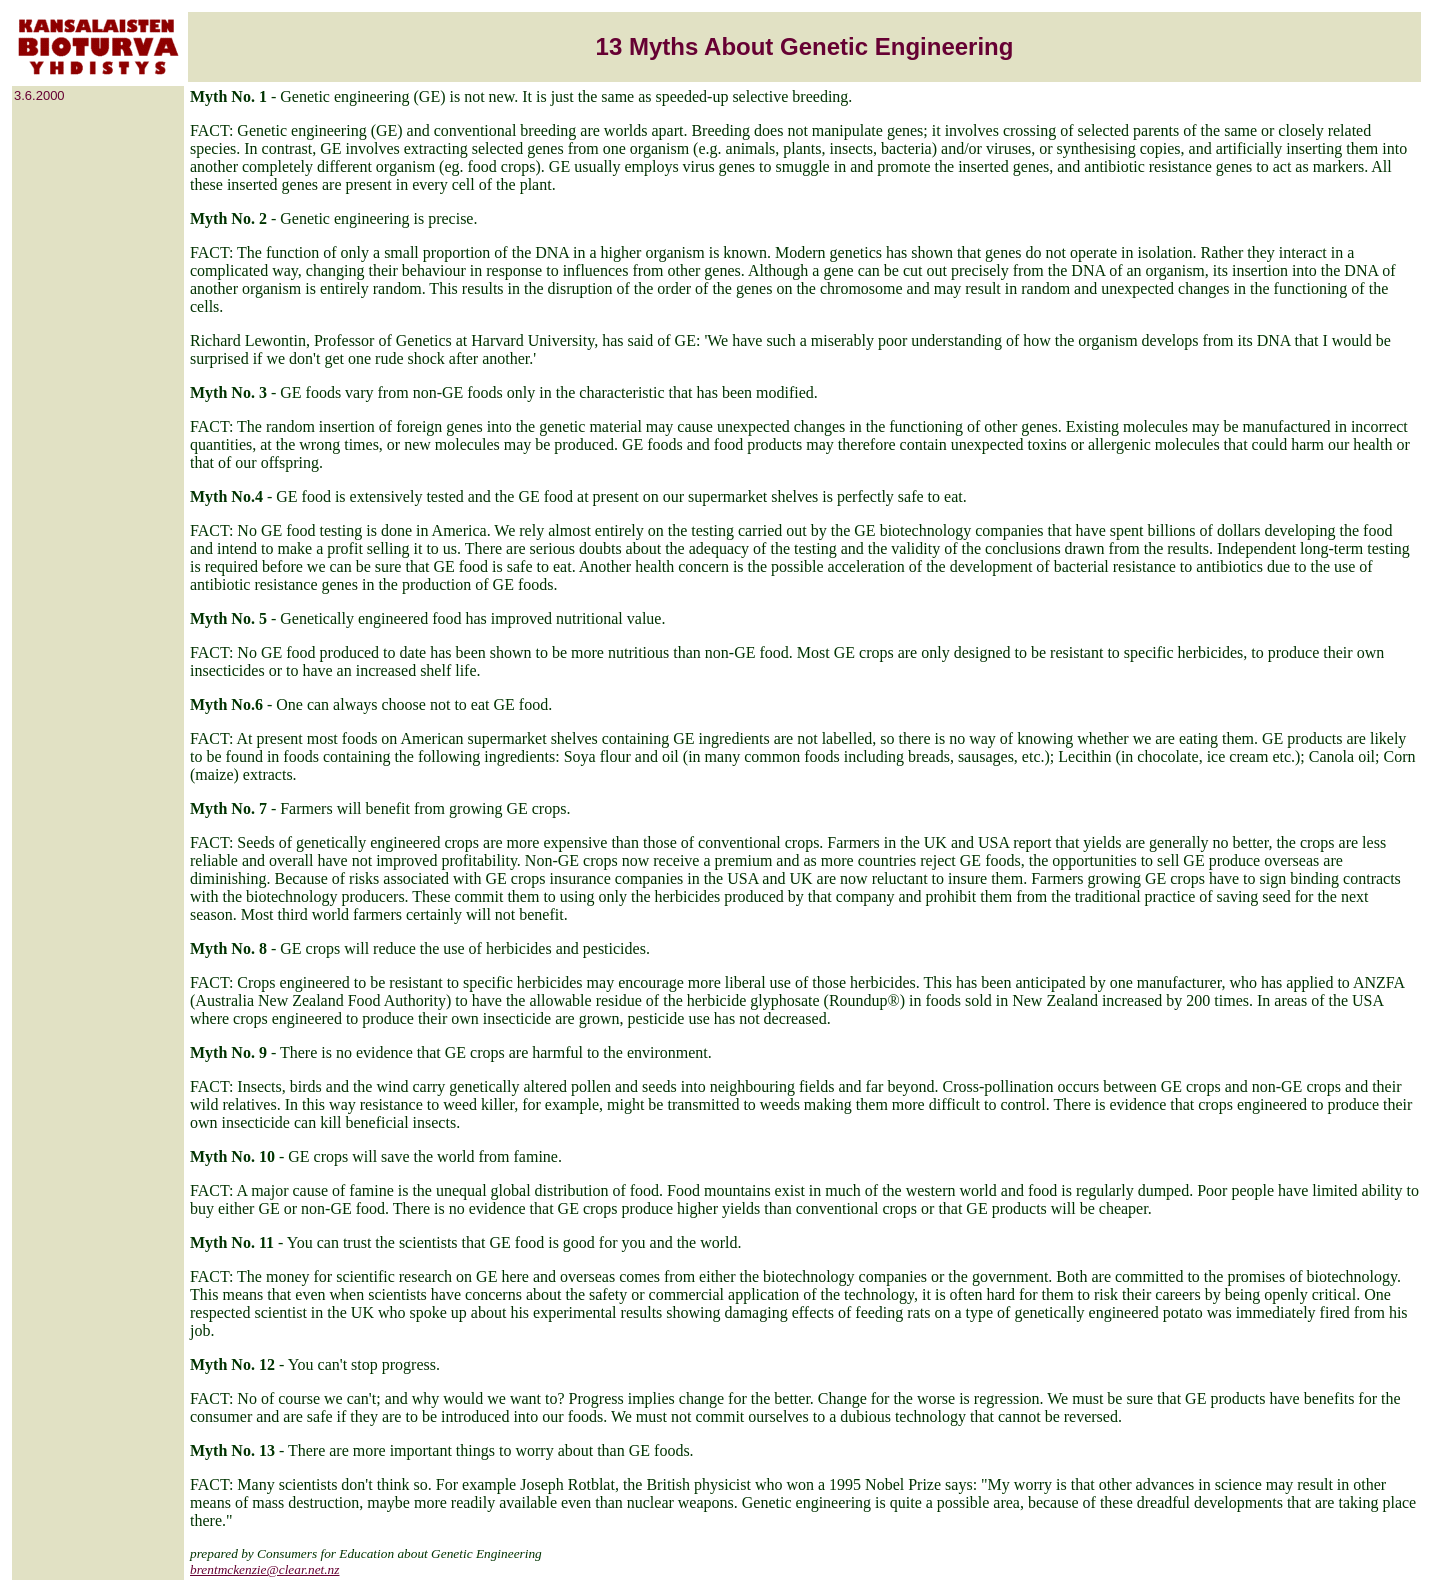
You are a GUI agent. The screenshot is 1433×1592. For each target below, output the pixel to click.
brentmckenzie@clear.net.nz (264, 1569)
